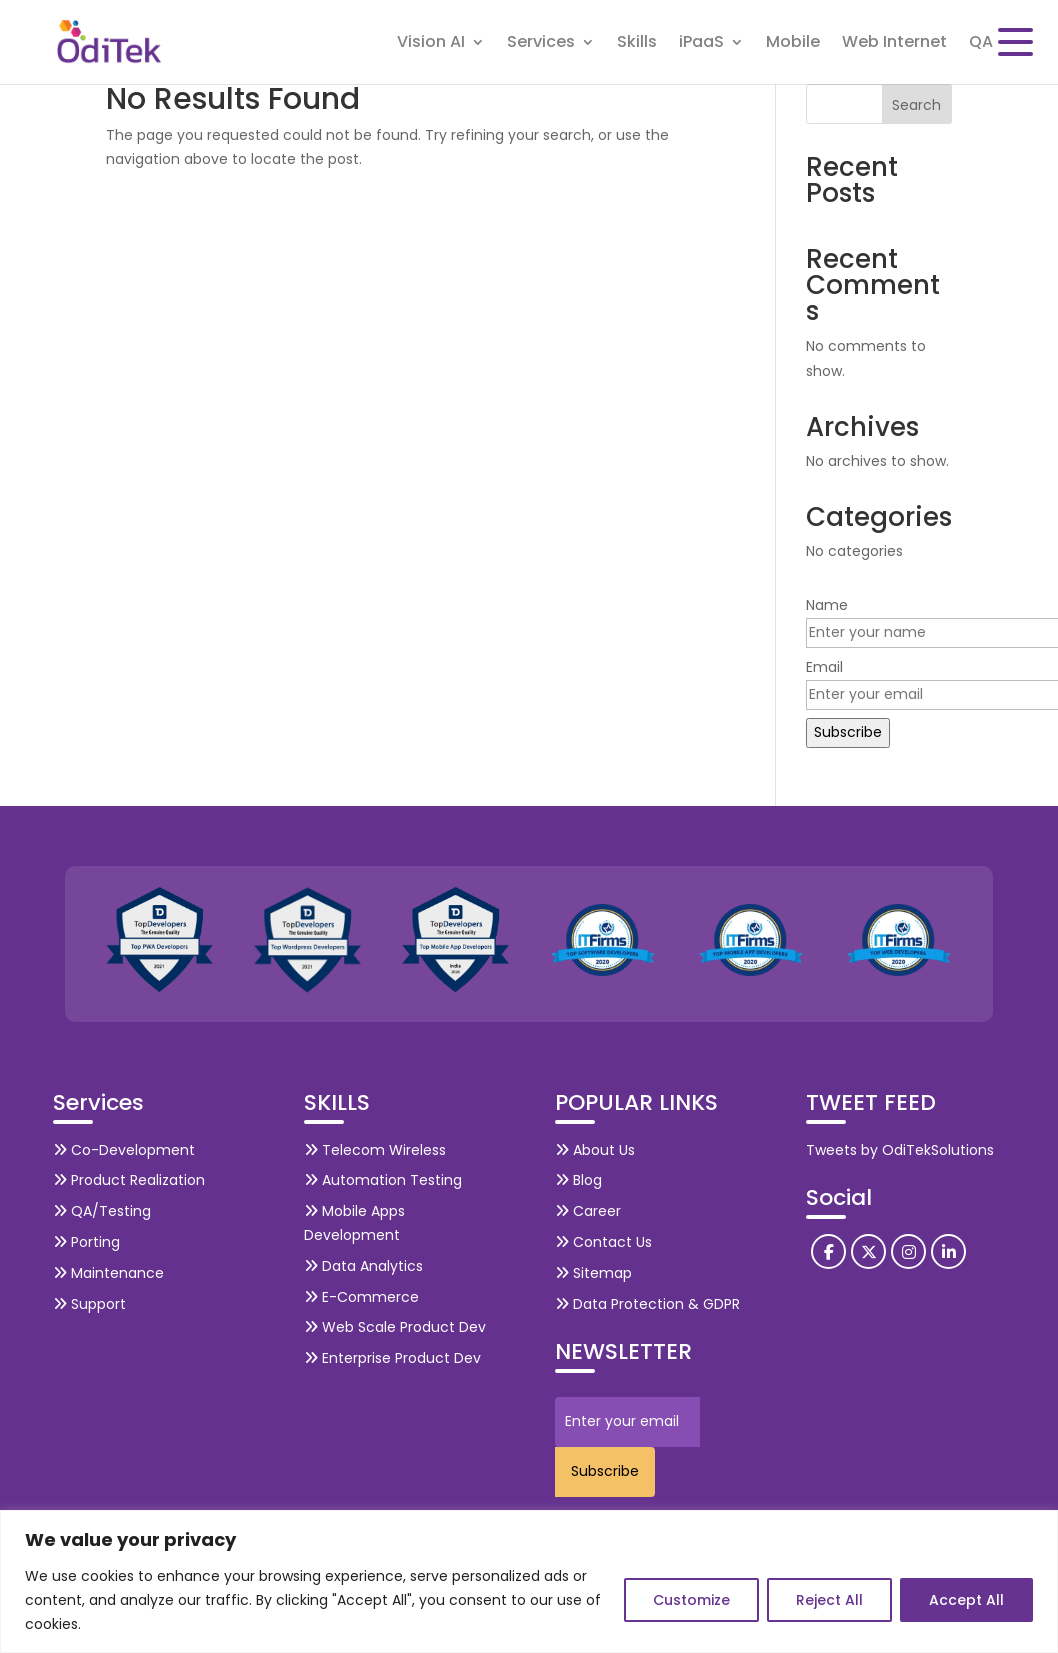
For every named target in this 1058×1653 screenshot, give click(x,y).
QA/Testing (102, 1211)
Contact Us (603, 1242)
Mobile (793, 44)
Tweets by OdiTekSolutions (900, 1150)
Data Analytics (363, 1266)
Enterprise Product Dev (392, 1358)
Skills (637, 44)
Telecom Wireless (375, 1150)
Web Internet (894, 44)
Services (541, 44)
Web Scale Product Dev (395, 1327)
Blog (578, 1180)
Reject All (829, 1600)
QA (981, 44)
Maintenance (108, 1273)
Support (89, 1304)
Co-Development (124, 1150)
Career (588, 1211)
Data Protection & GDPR (647, 1304)
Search (916, 105)
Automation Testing (383, 1180)
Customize (691, 1600)
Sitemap (593, 1273)
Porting (86, 1242)
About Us (595, 1150)
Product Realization (129, 1180)
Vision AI (431, 44)
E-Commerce (361, 1297)
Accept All (966, 1600)
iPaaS (701, 44)
